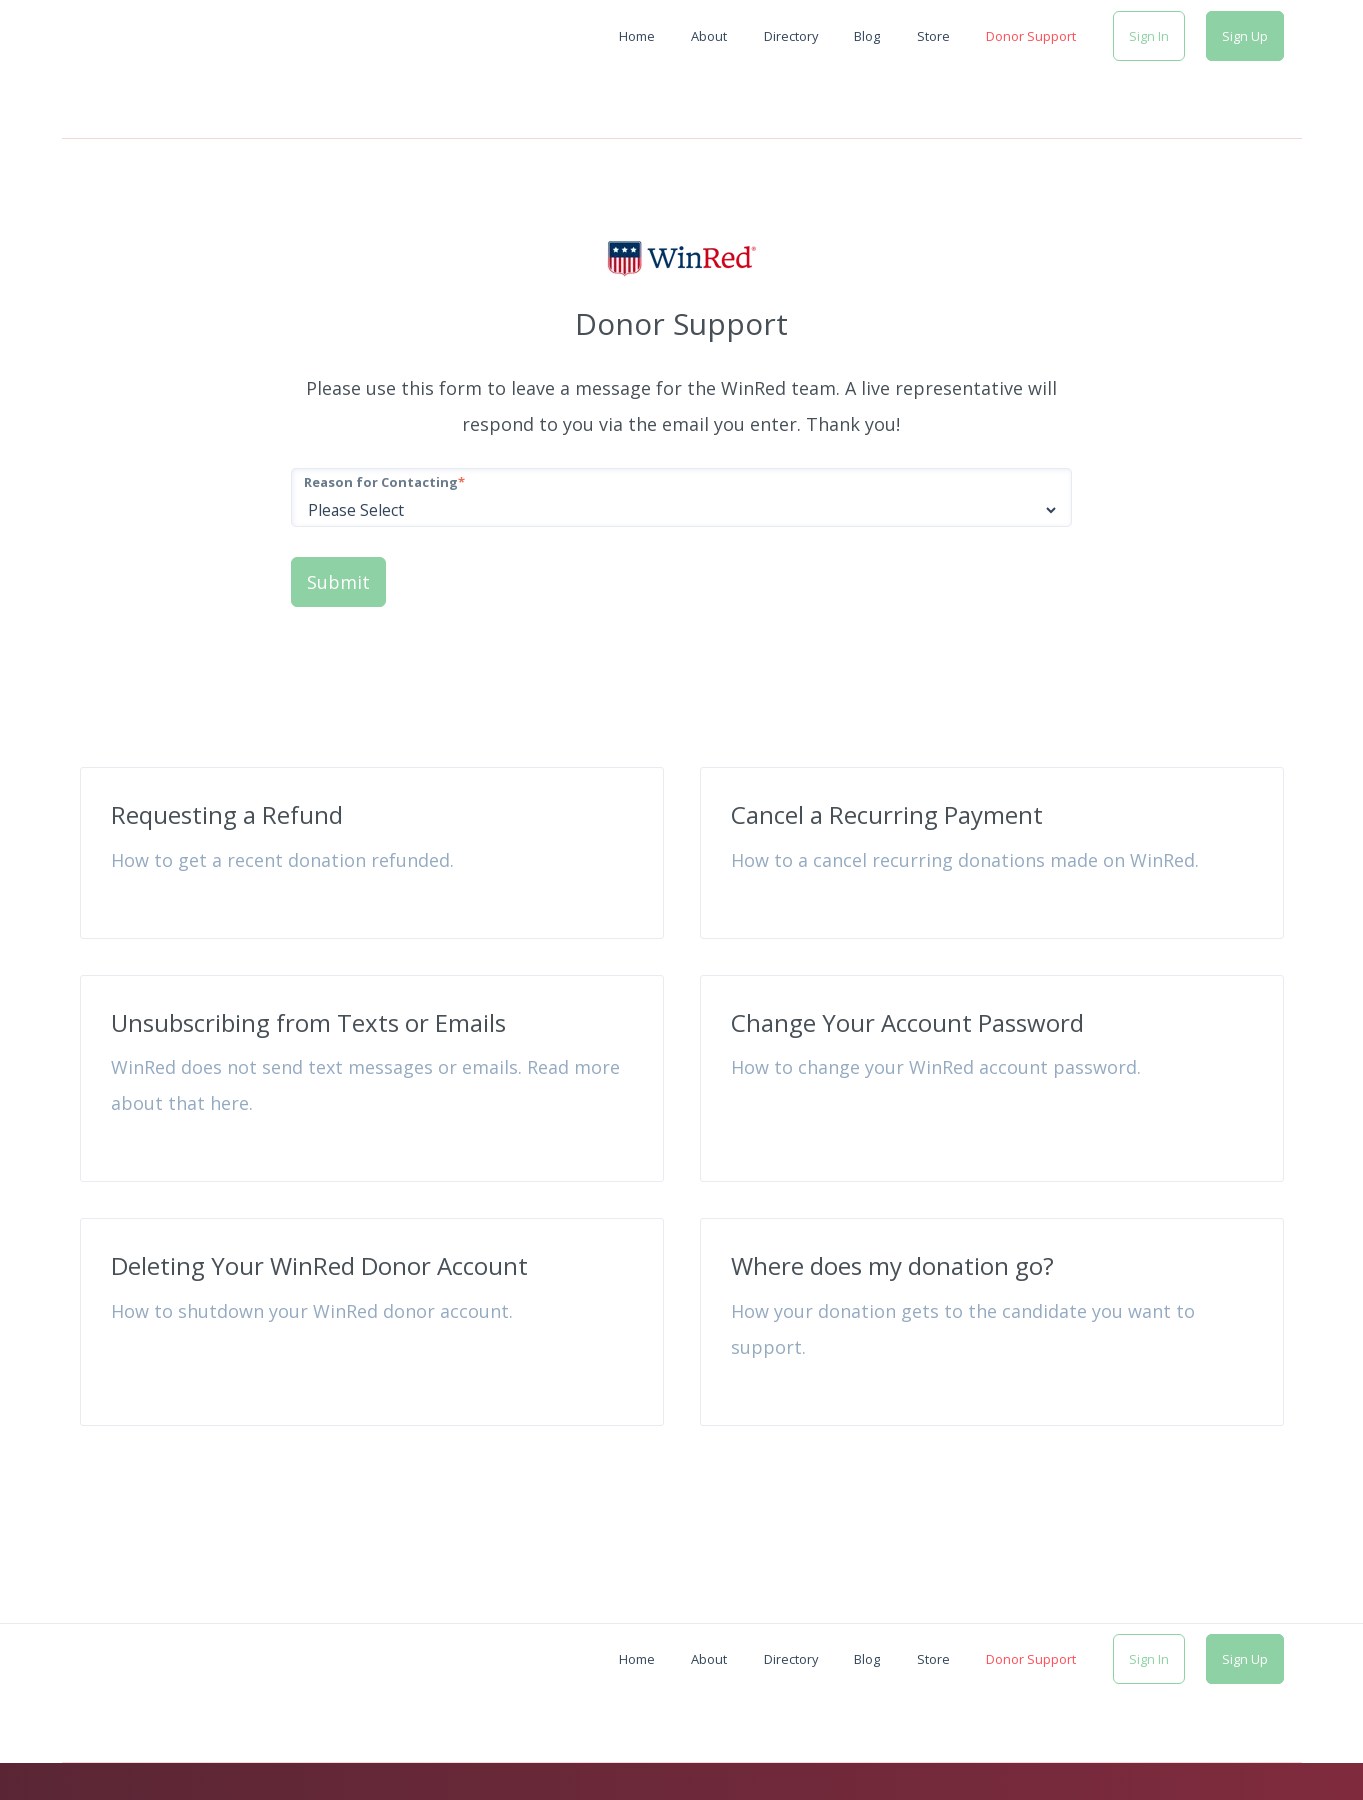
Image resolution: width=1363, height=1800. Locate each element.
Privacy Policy (1081, 1747)
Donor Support (1031, 36)
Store (933, 36)
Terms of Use (1188, 1747)
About (709, 36)
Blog (867, 36)
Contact (1274, 1747)
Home (637, 36)
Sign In (1149, 36)
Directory (791, 36)
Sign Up (1245, 36)
